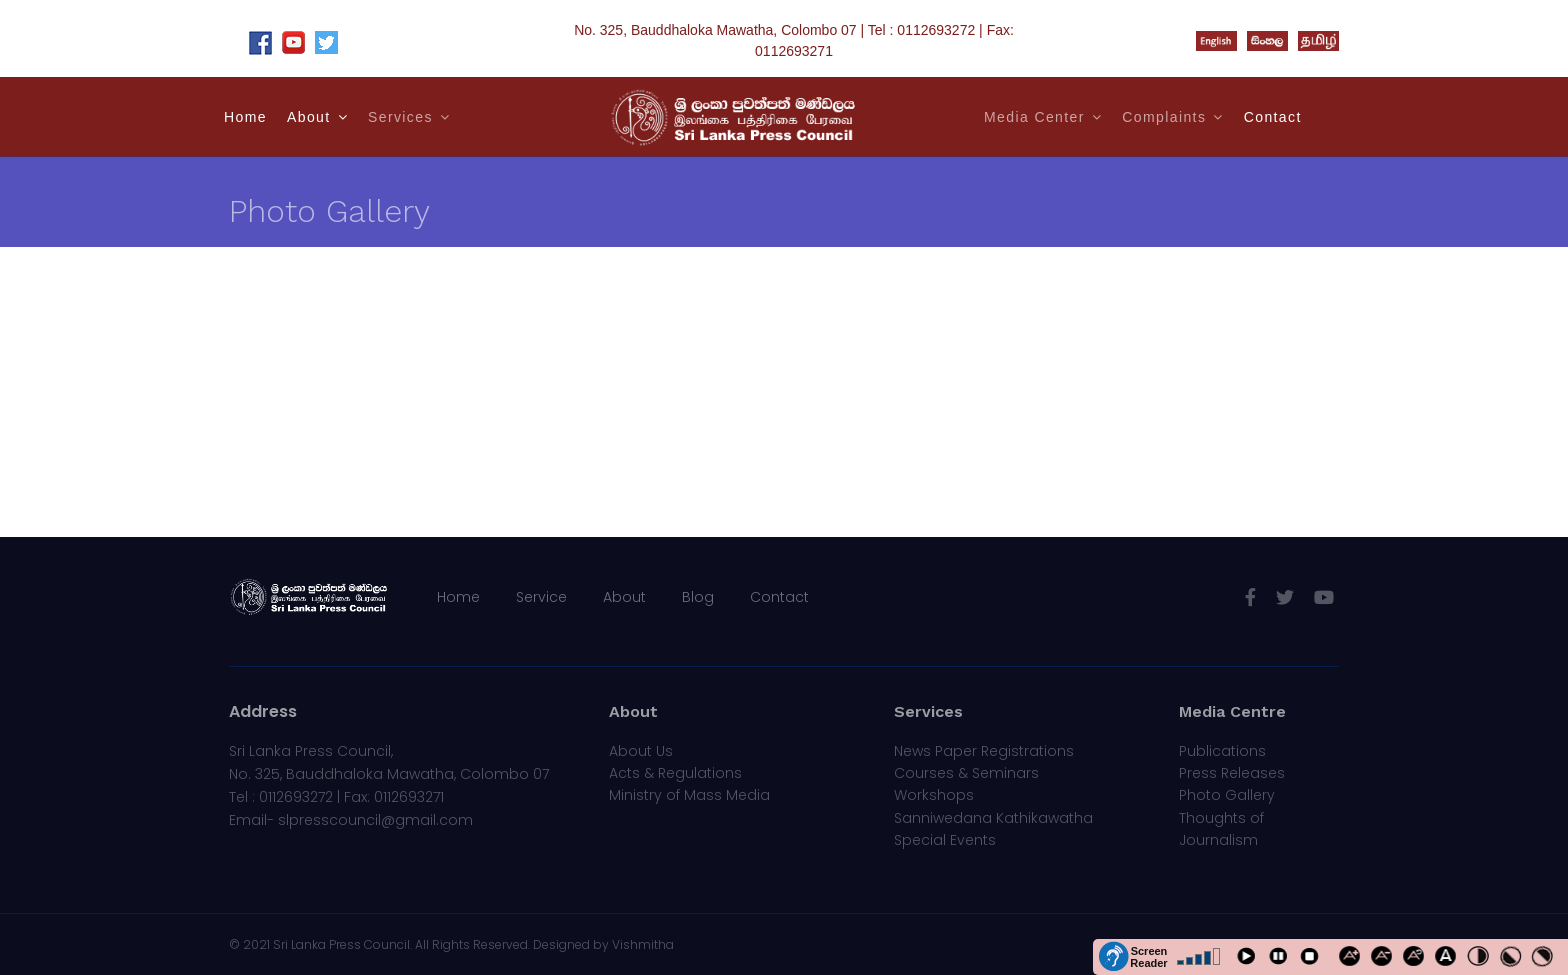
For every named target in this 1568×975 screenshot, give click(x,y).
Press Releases (1232, 773)
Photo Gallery (1227, 795)
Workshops (934, 795)
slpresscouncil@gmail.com (375, 820)
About (309, 117)
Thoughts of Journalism (1221, 829)
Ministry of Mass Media (689, 795)
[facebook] (1250, 597)
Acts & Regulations (675, 773)
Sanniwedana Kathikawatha (993, 818)
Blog (698, 597)
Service (541, 597)
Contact (1273, 117)
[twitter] (1285, 597)
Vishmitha (643, 944)
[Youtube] (1324, 597)
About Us (641, 751)
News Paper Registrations (984, 751)
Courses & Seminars (966, 773)
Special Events (945, 840)
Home (245, 117)
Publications (1222, 751)
